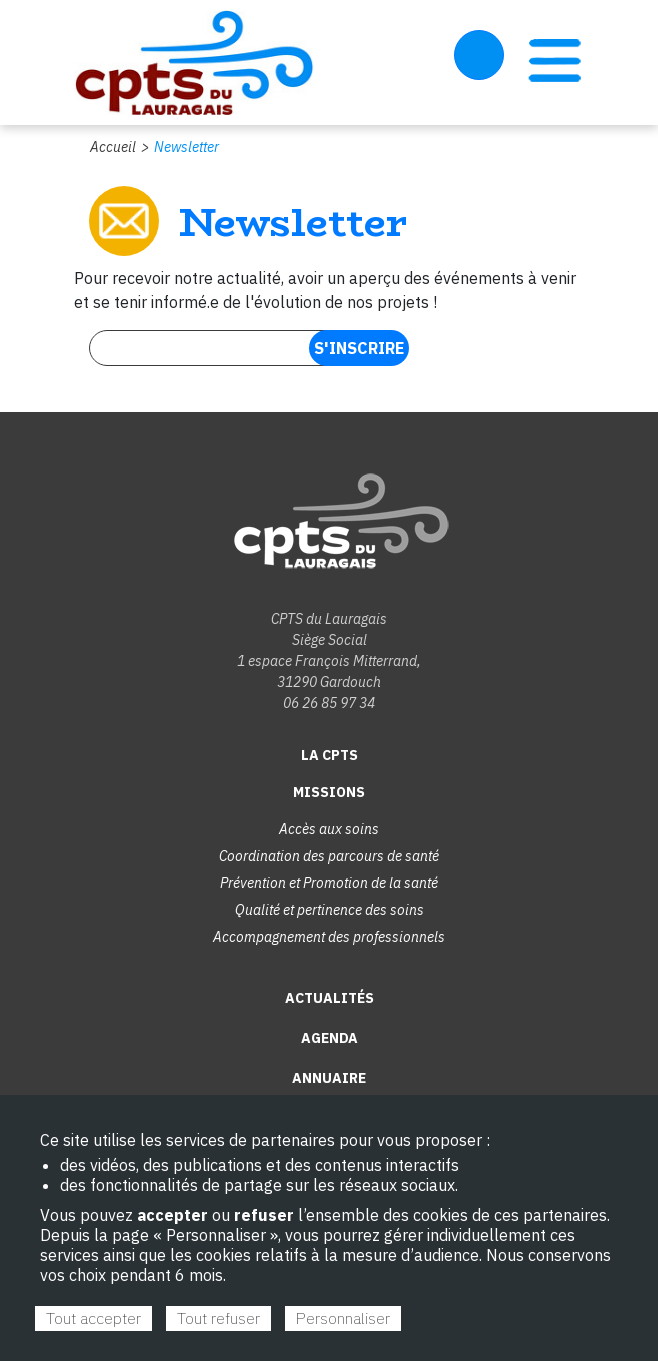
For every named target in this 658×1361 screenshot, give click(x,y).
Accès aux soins (329, 829)
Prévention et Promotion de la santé (329, 883)
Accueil (113, 147)
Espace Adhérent (479, 55)
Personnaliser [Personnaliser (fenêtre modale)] (343, 1318)
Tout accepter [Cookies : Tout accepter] (93, 1318)
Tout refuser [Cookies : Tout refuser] (218, 1318)
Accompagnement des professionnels (329, 937)
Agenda (329, 1038)
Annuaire (329, 1078)
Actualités (329, 998)
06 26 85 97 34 (329, 703)
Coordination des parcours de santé (329, 856)
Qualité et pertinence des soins (329, 910)
